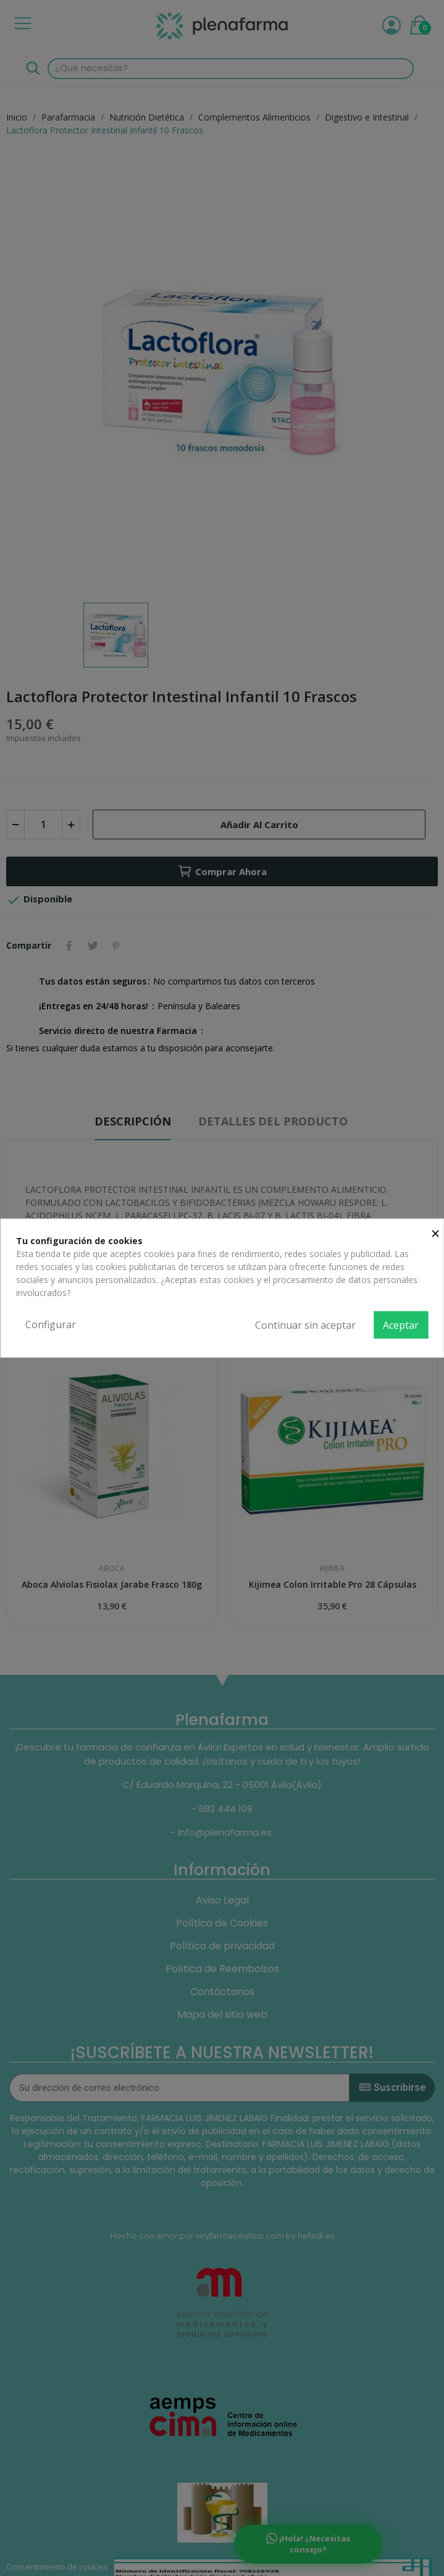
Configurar (50, 1324)
